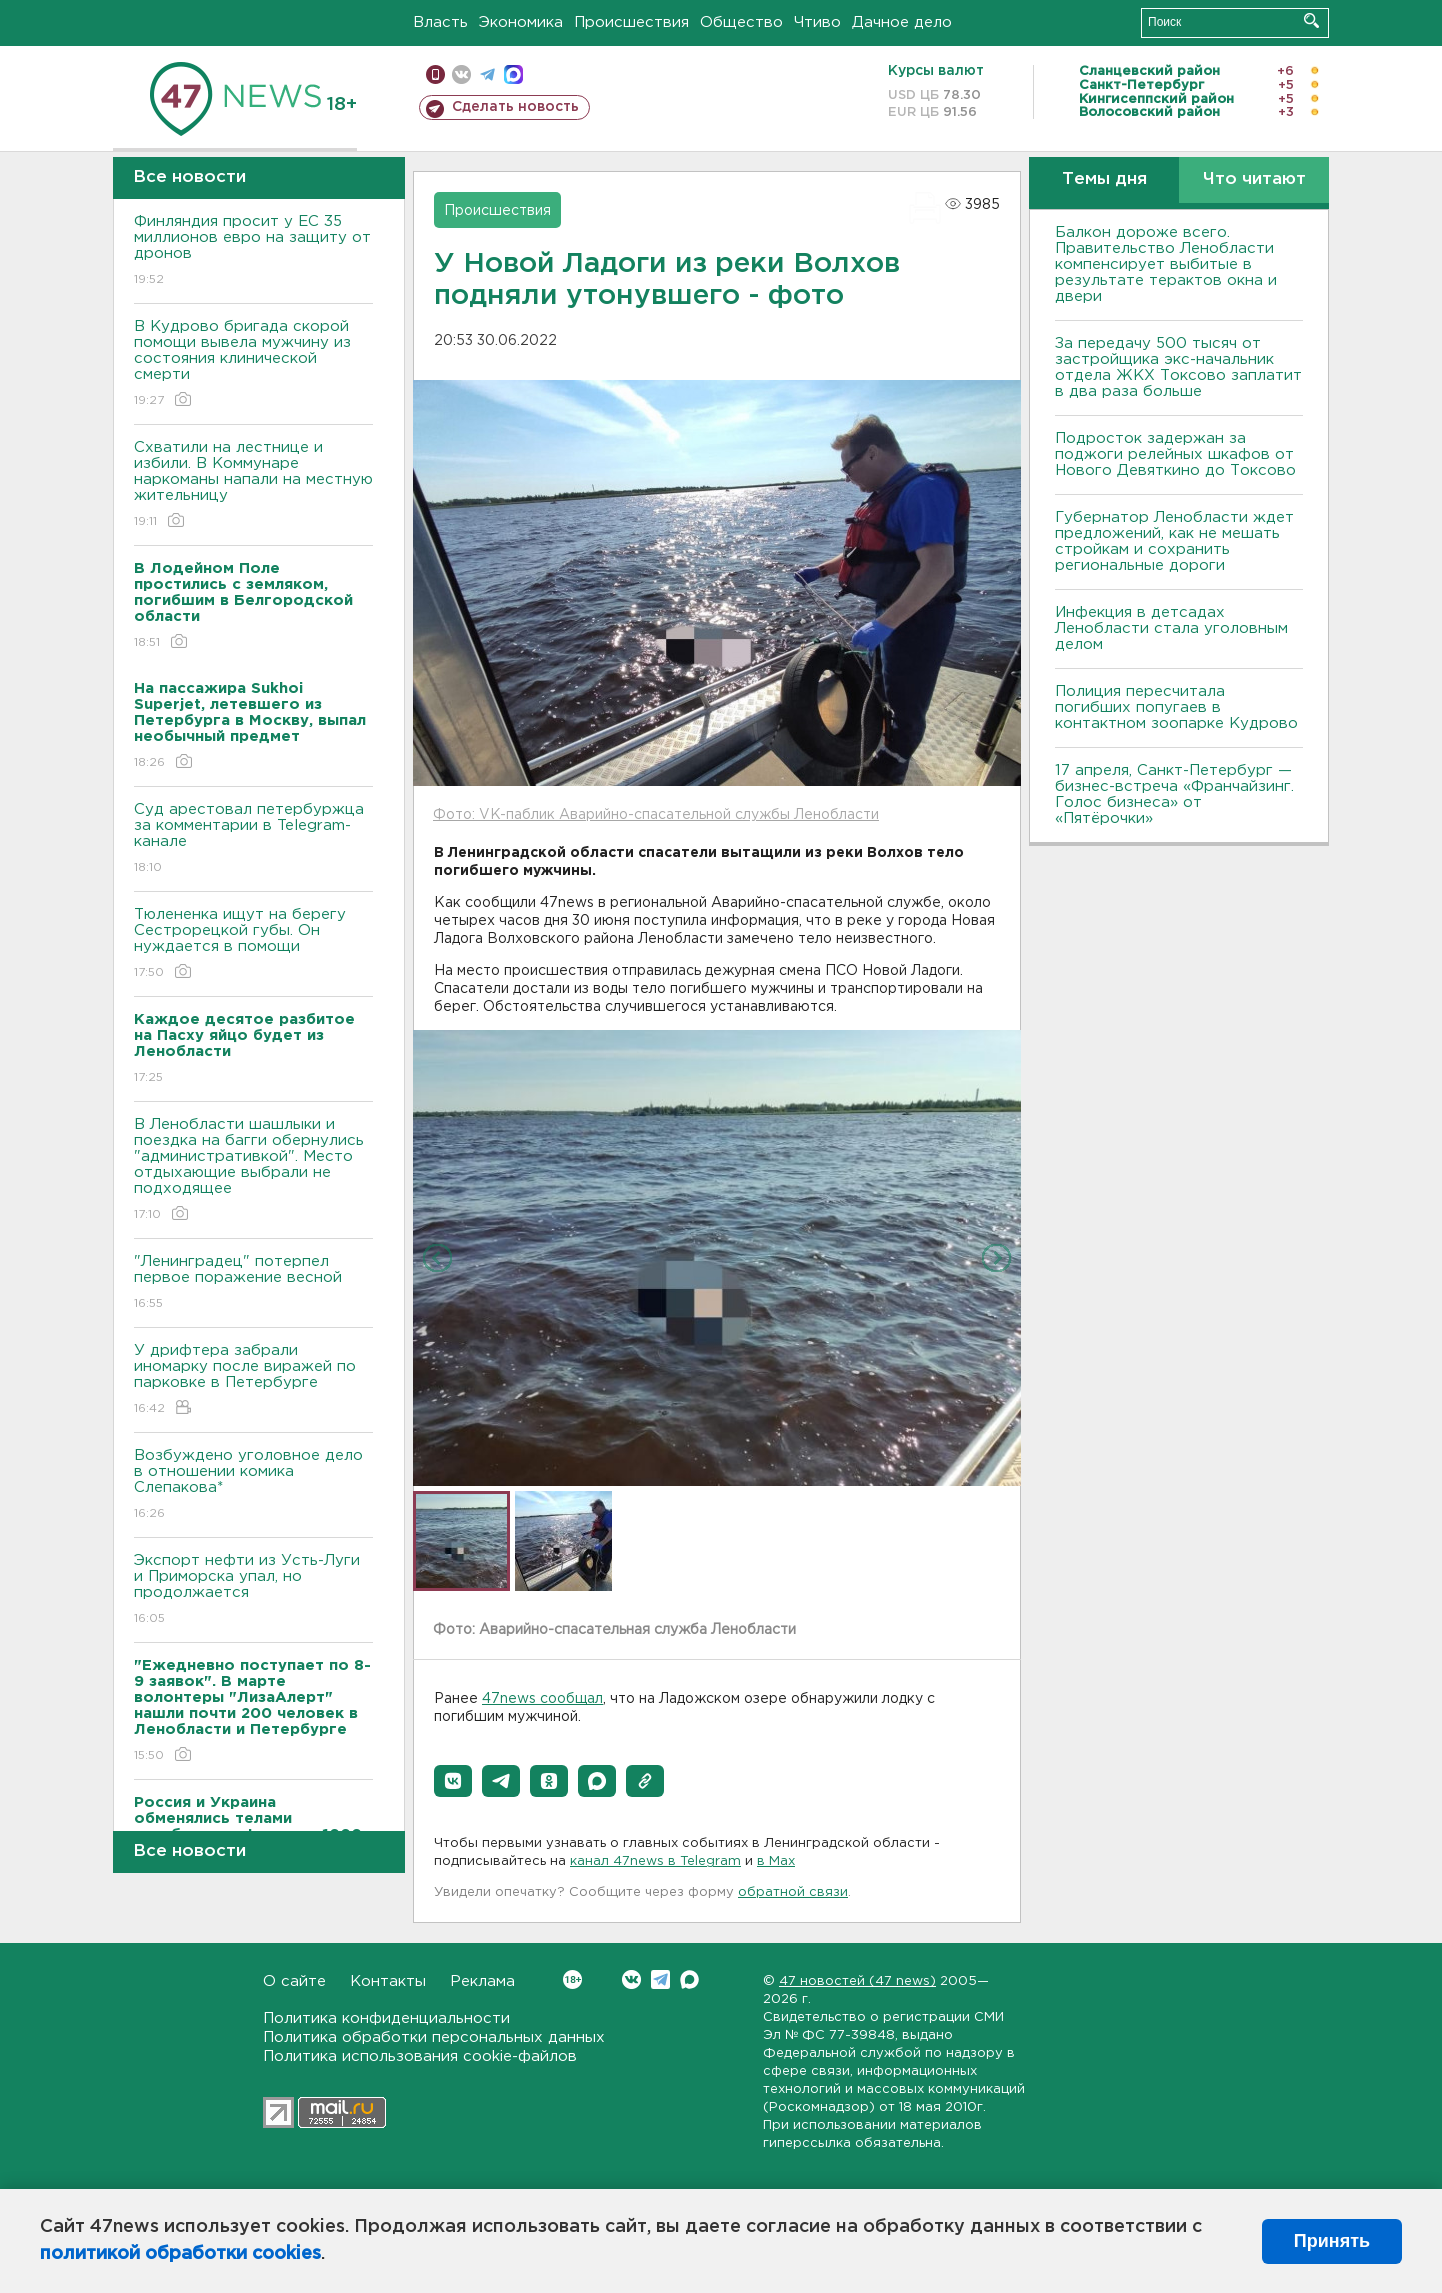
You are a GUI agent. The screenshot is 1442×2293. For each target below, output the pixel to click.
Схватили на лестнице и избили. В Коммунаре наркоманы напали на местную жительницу (253, 485)
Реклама (482, 1981)
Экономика (521, 22)
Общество (741, 22)
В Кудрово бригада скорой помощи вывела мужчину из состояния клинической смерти (253, 364)
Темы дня (1104, 179)
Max (689, 1979)
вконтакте (461, 74)
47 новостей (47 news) (857, 1981)
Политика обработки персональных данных (434, 2037)
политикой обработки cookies (180, 2254)
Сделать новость (515, 107)
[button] (453, 1781)
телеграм (487, 74)
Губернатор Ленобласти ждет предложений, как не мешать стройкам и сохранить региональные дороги (1174, 541)
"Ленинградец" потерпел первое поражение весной (253, 1283)
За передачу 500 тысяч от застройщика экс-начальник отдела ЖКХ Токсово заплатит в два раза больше (1178, 367)
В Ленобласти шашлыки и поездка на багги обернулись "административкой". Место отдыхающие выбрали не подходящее (253, 1170)
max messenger (513, 74)
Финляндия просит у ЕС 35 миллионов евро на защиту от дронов (253, 251)
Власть (440, 22)
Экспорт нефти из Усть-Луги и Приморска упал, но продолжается (253, 1590)
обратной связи (793, 1892)
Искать (1311, 20)
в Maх (776, 1861)
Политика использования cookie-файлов (420, 2056)
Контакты (388, 1981)
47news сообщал (542, 1699)
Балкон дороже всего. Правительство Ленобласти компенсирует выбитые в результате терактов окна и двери (1166, 264)
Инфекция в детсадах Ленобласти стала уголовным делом (1171, 628)
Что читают (1254, 179)
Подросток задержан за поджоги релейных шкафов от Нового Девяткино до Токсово (1175, 454)
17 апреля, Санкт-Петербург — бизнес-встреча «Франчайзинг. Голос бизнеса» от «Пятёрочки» (1174, 794)
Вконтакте (572, 1979)
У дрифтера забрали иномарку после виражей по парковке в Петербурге (253, 1380)
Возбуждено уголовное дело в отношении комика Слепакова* (253, 1485)
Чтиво (817, 22)
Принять (1332, 2241)
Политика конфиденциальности (386, 2018)
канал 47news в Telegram (655, 1861)
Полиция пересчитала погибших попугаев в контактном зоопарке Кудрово (1176, 707)
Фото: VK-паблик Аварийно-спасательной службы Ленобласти (656, 815)
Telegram (660, 1979)
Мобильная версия (435, 74)
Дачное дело (902, 22)
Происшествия (631, 22)
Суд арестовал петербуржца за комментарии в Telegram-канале (253, 839)
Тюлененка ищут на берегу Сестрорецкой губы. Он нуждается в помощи (253, 944)
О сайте (294, 1981)
